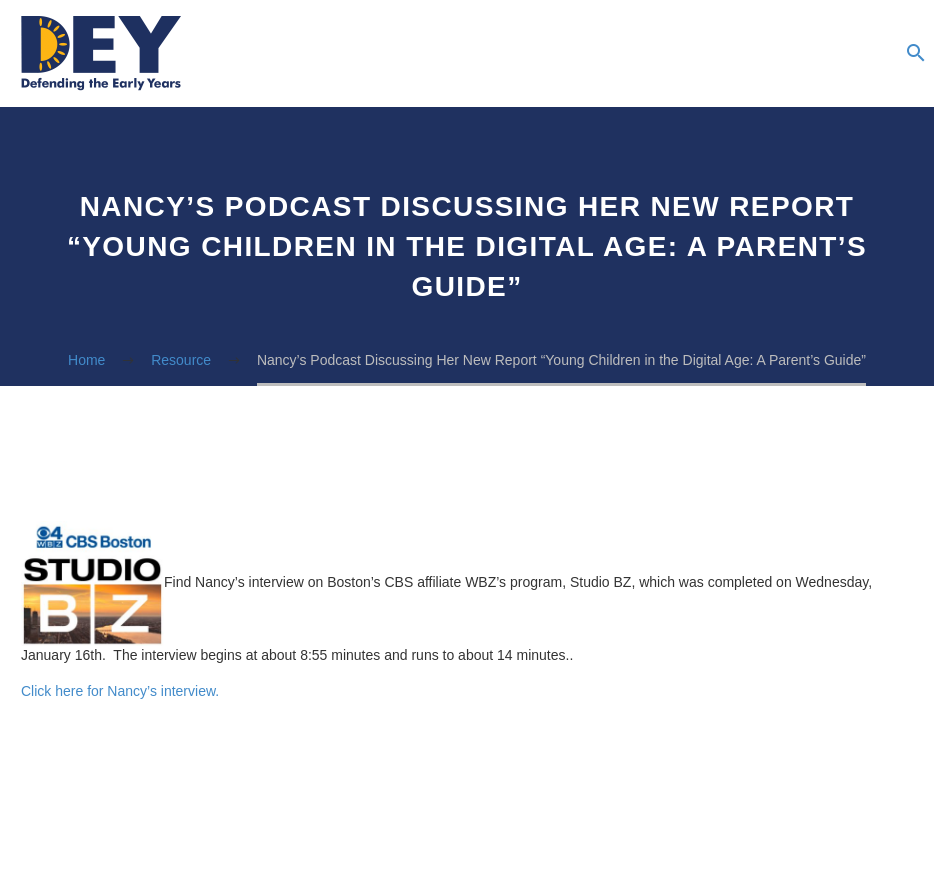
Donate (871, 54)
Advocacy (791, 54)
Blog (711, 54)
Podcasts (671, 54)
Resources (631, 54)
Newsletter (751, 54)
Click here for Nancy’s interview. (120, 691)
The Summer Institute (831, 54)
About (591, 54)
